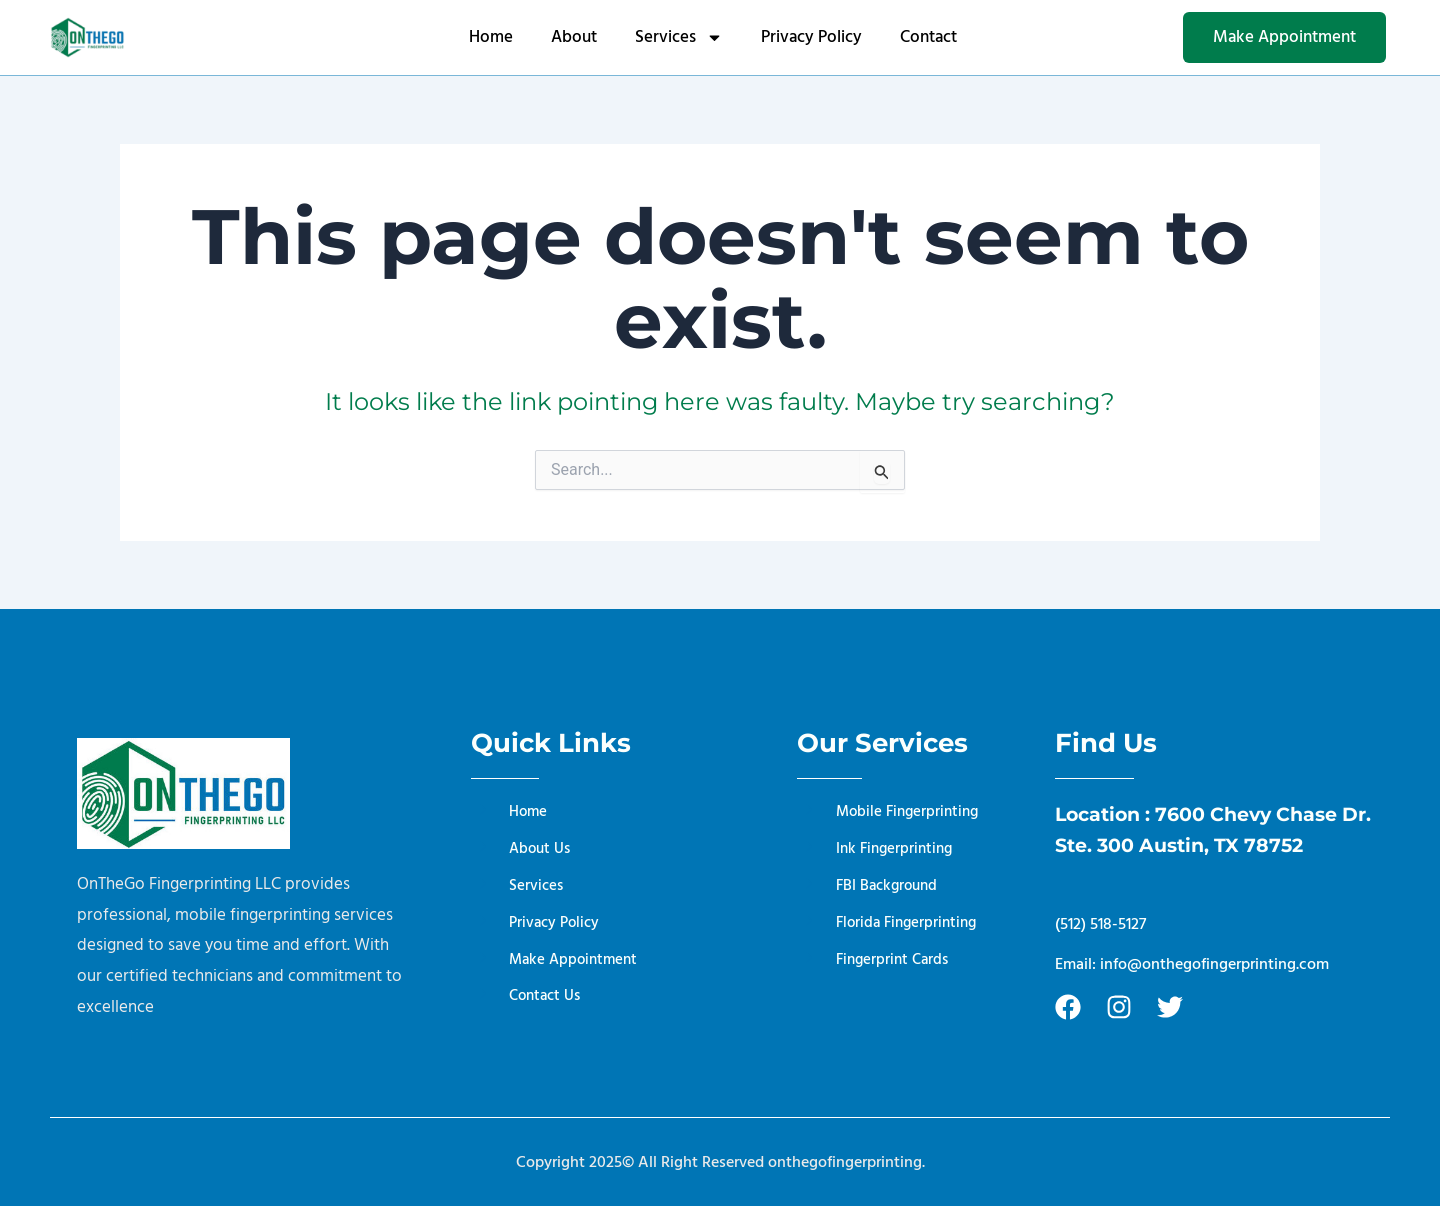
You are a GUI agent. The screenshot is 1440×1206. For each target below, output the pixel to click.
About (574, 37)
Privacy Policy (811, 37)
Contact (928, 37)
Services (679, 37)
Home (491, 37)
